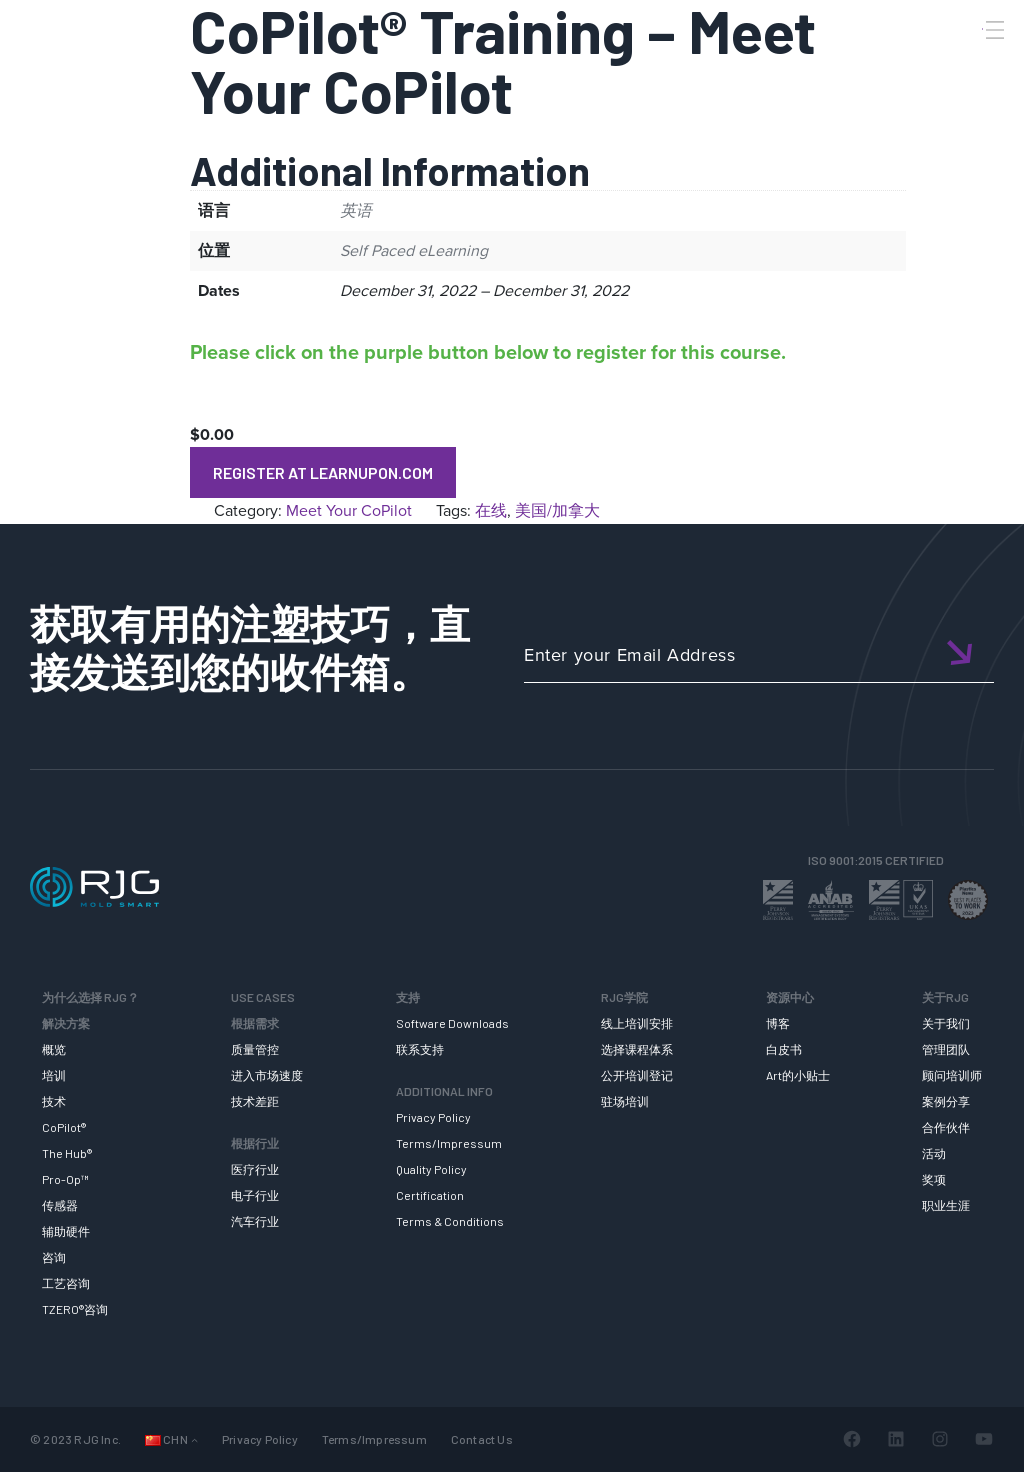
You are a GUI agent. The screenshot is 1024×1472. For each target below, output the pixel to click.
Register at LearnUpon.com (323, 472)
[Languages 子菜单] (194, 1439)
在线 (491, 510)
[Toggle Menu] (993, 30)
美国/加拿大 (557, 510)
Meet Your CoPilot (349, 510)
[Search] (967, 63)
